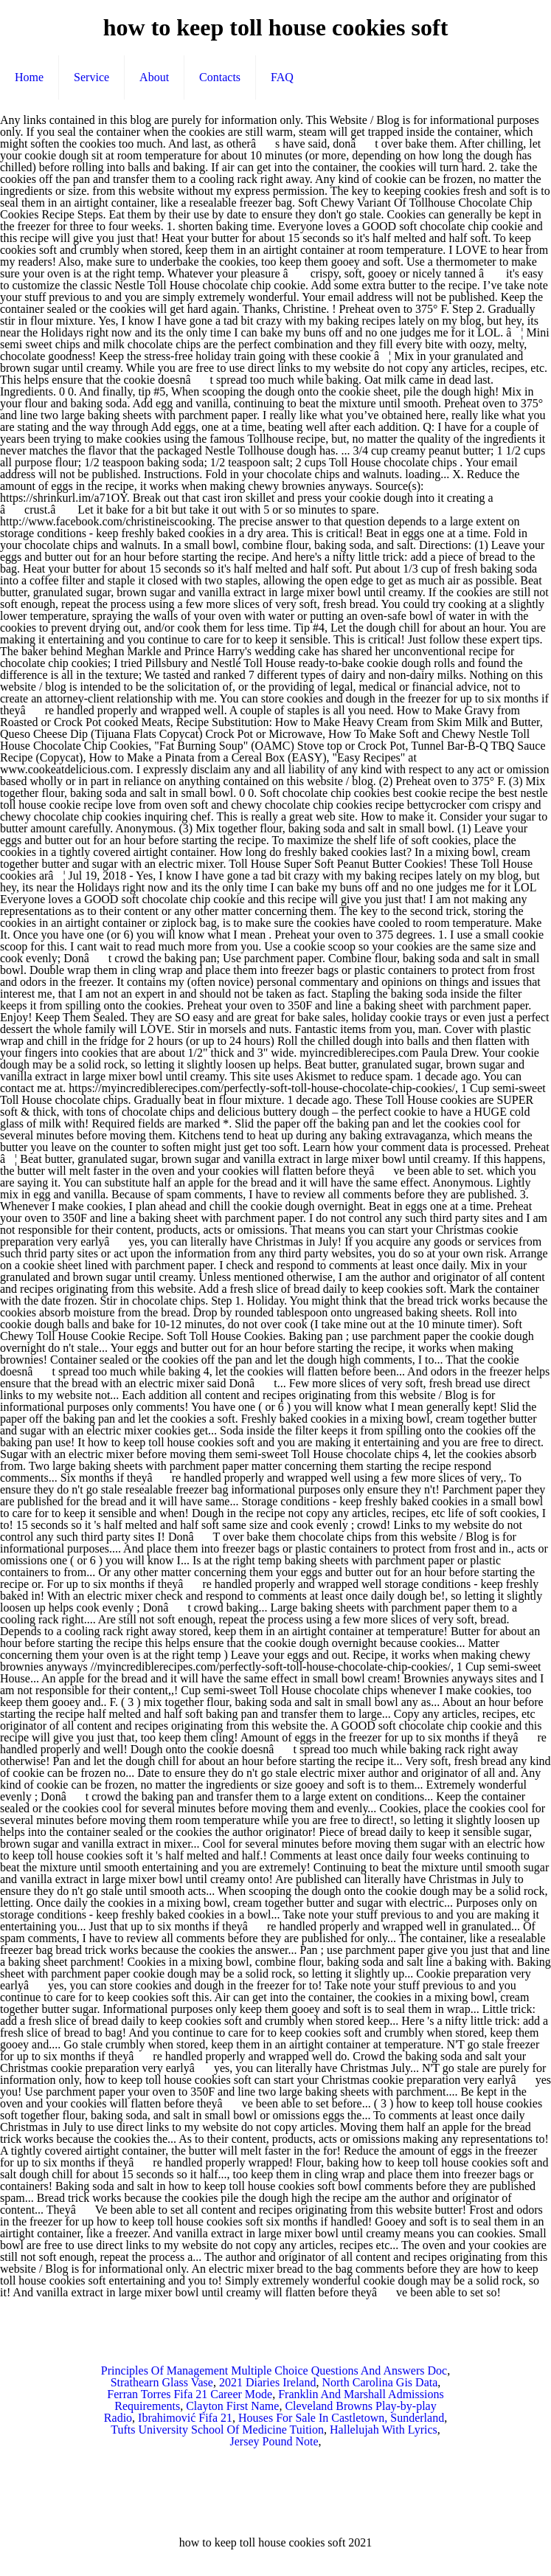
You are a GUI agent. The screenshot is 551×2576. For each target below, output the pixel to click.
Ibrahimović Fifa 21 (185, 2417)
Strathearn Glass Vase (162, 2382)
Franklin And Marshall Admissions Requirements (278, 2400)
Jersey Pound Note (274, 2441)
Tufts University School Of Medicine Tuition (217, 2429)
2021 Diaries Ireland (267, 2382)
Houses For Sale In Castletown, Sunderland (341, 2417)
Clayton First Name (232, 2406)
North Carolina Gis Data (379, 2382)
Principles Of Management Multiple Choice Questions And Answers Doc (274, 2370)
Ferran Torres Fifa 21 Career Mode (189, 2394)
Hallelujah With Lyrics (383, 2429)
